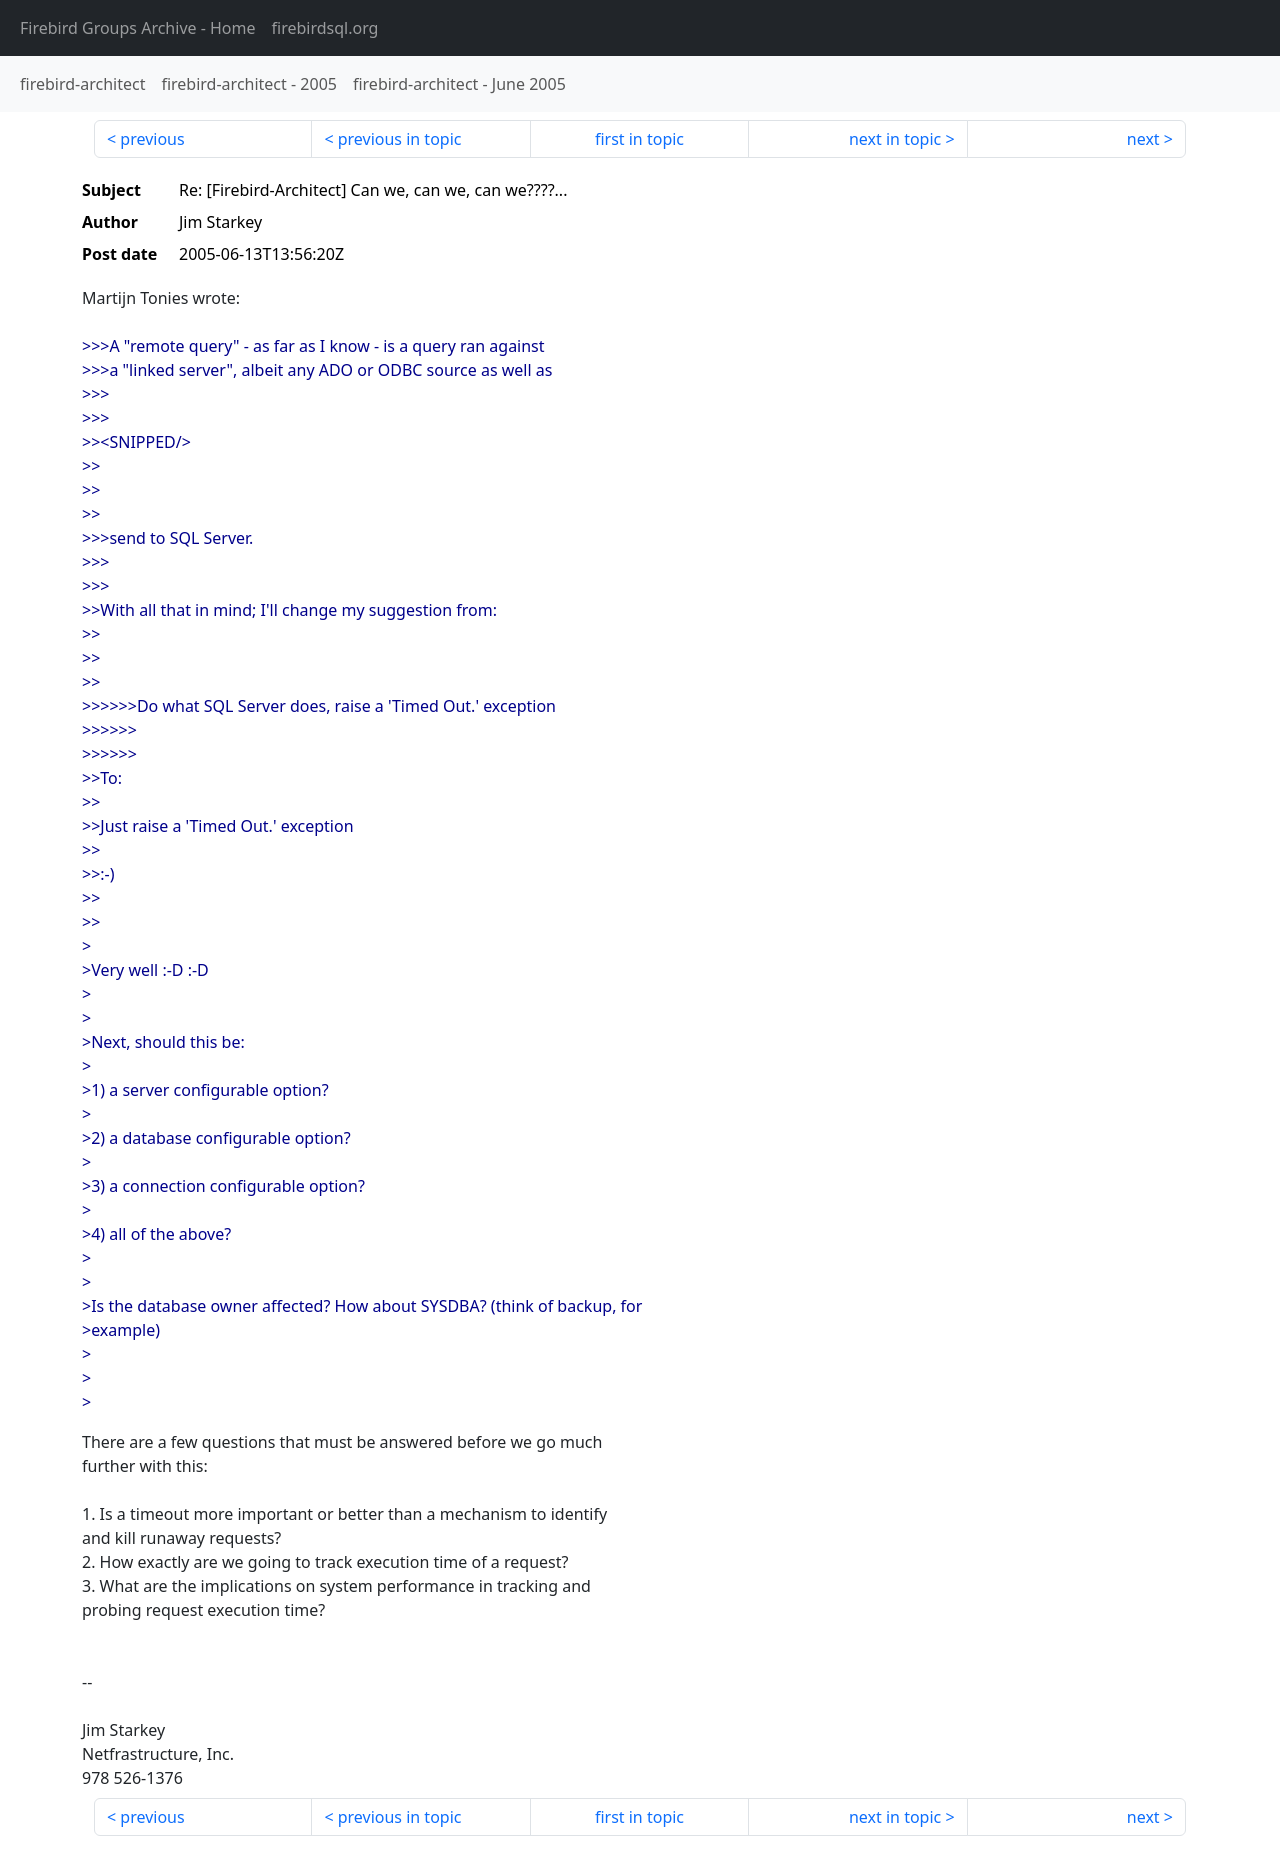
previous (152, 139)
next (1143, 139)
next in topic (895, 139)
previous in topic (400, 139)
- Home (138, 28)
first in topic (639, 139)
